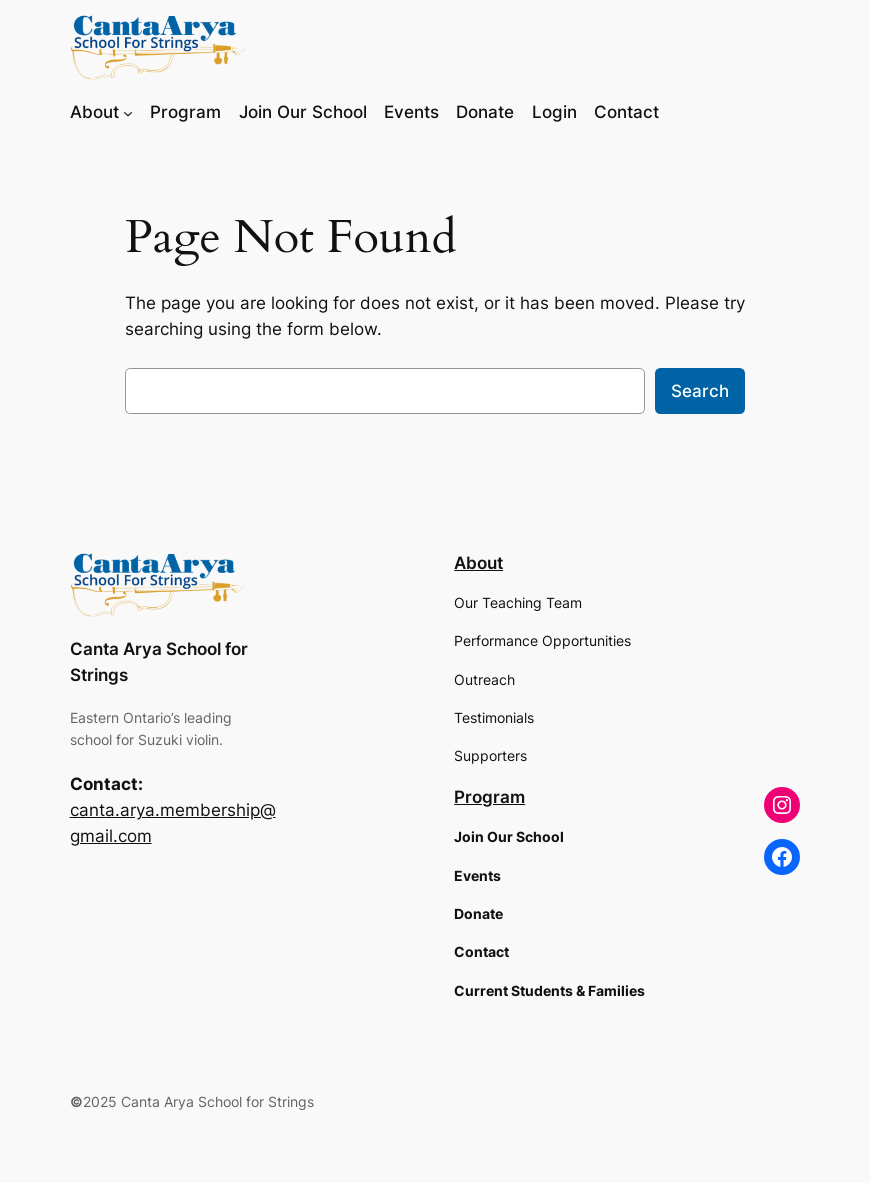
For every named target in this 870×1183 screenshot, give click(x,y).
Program (489, 797)
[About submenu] (128, 112)
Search (700, 391)
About (478, 563)
